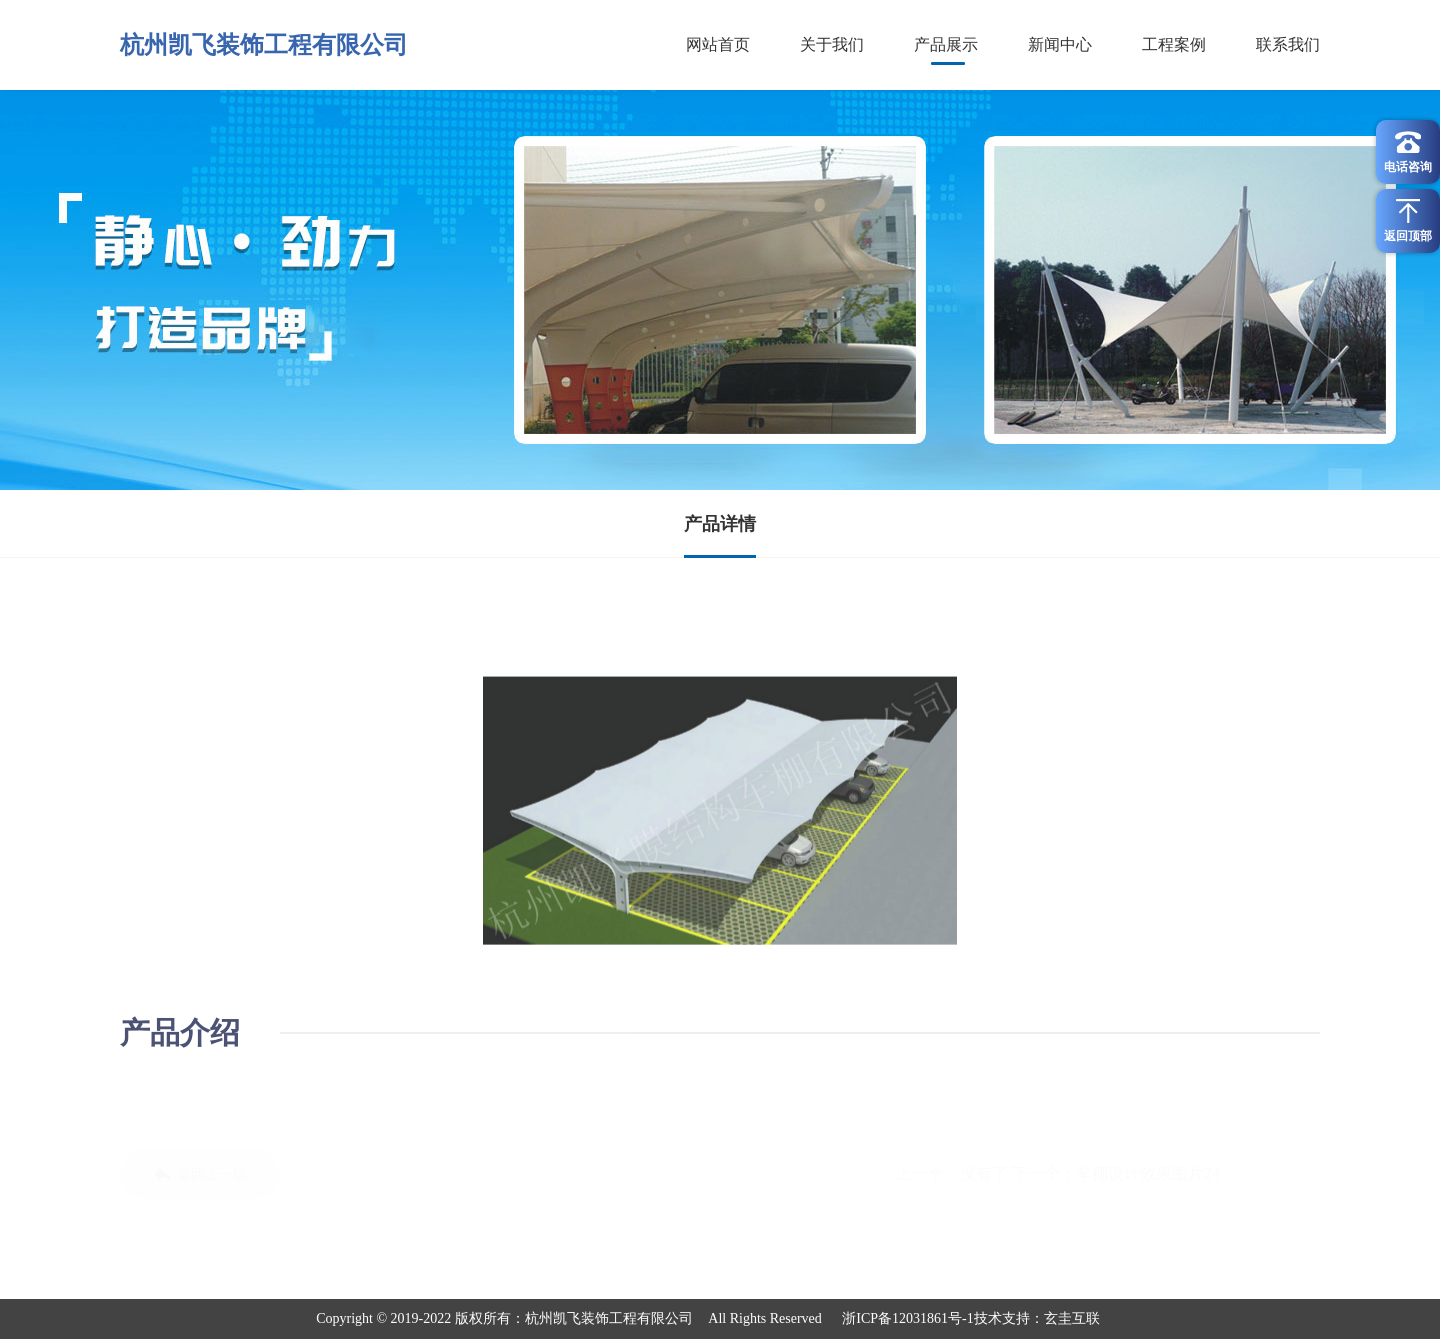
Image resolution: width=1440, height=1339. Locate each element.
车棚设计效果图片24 (1148, 1173)
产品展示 (946, 44)
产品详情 (720, 524)
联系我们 (1288, 44)
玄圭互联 (1072, 1318)
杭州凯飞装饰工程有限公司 (264, 45)
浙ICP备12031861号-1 (907, 1318)
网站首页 (718, 44)
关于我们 (832, 44)
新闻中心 (1060, 44)
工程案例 (1174, 44)
